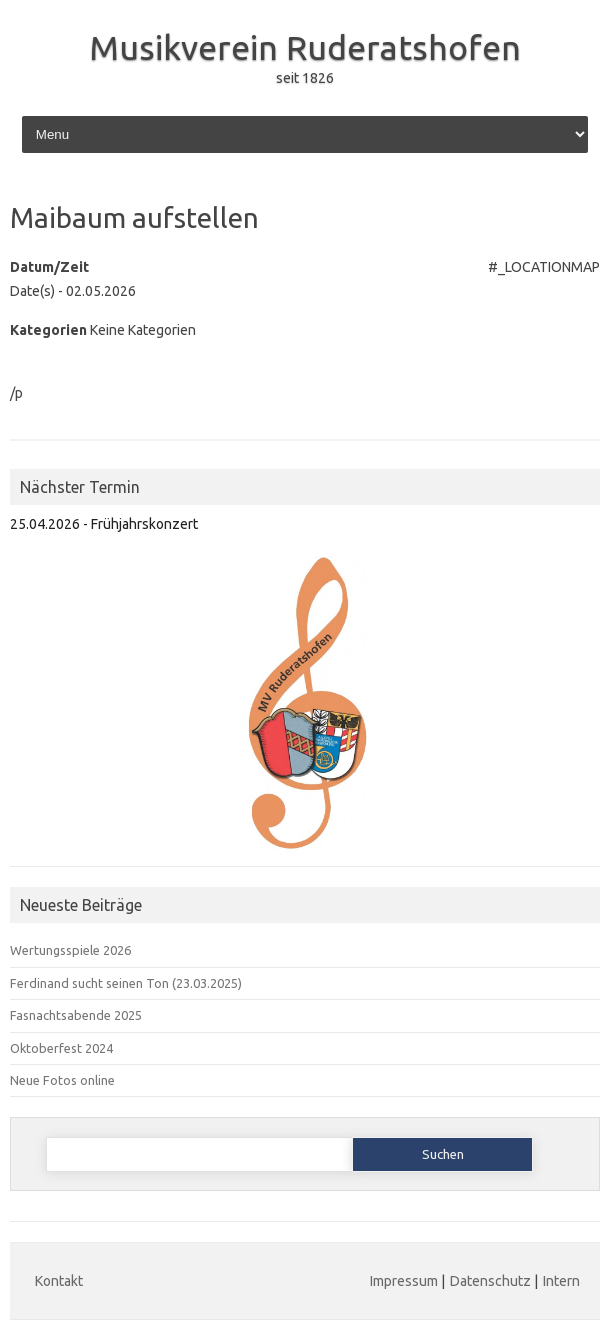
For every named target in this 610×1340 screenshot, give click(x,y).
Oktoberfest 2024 (61, 1048)
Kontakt (59, 1281)
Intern (561, 1281)
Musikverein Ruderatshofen (305, 47)
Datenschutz (490, 1281)
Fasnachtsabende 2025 (76, 1015)
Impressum (404, 1281)
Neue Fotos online (62, 1080)
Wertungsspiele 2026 (70, 950)
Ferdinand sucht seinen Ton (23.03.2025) (126, 983)
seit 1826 (305, 78)
